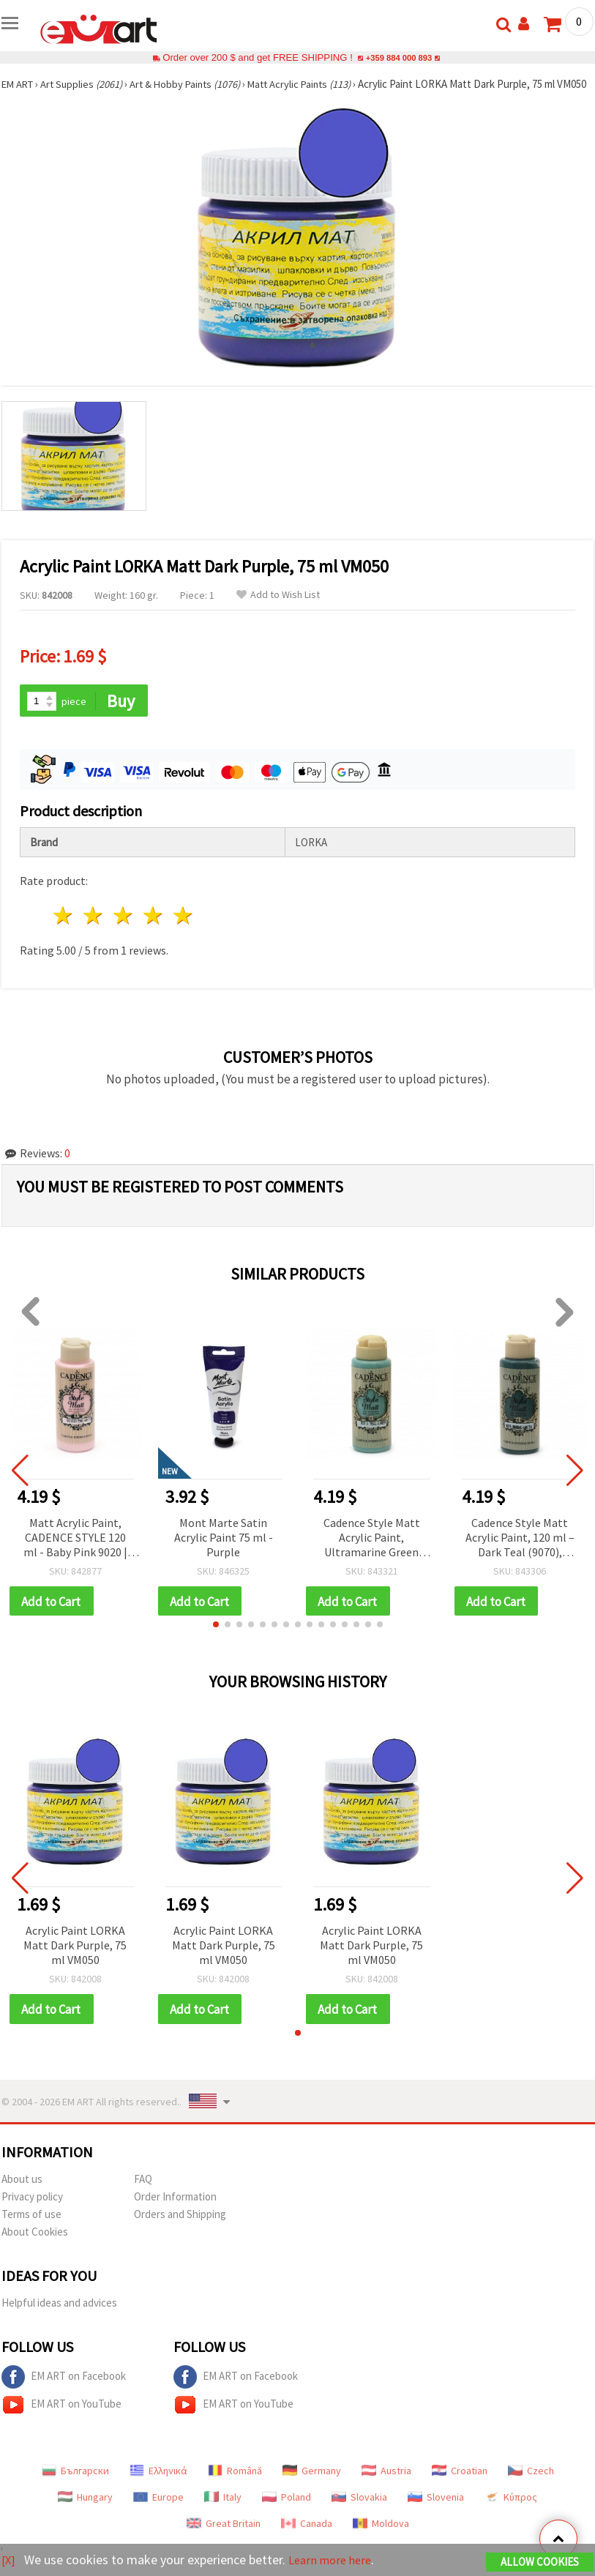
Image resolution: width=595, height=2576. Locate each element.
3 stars (124, 931)
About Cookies (34, 2248)
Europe (158, 2513)
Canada (306, 2540)
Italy (223, 2513)
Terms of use (31, 2231)
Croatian (459, 2487)
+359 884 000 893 (399, 57)
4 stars (153, 931)
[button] (216, 1640)
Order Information (175, 2213)
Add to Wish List (278, 608)
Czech (531, 2487)
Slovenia (436, 2513)
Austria (386, 2487)
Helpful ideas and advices (59, 2319)
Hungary (85, 2513)
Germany (311, 2487)
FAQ (143, 2196)
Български (75, 2487)
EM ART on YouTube (61, 2421)
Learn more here (335, 2560)
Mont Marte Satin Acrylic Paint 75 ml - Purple (223, 1552)
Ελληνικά (158, 2487)
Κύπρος (510, 2513)
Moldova (381, 2540)
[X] (9, 2560)
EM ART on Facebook (63, 2393)
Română (235, 2487)
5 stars (183, 931)
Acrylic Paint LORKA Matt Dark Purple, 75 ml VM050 (75, 1961)
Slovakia (359, 2513)
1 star (64, 931)
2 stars (94, 931)
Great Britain (224, 2540)
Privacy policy (32, 2213)
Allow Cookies (540, 2562)
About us (21, 2196)
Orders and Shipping (180, 2231)
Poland (286, 2513)
